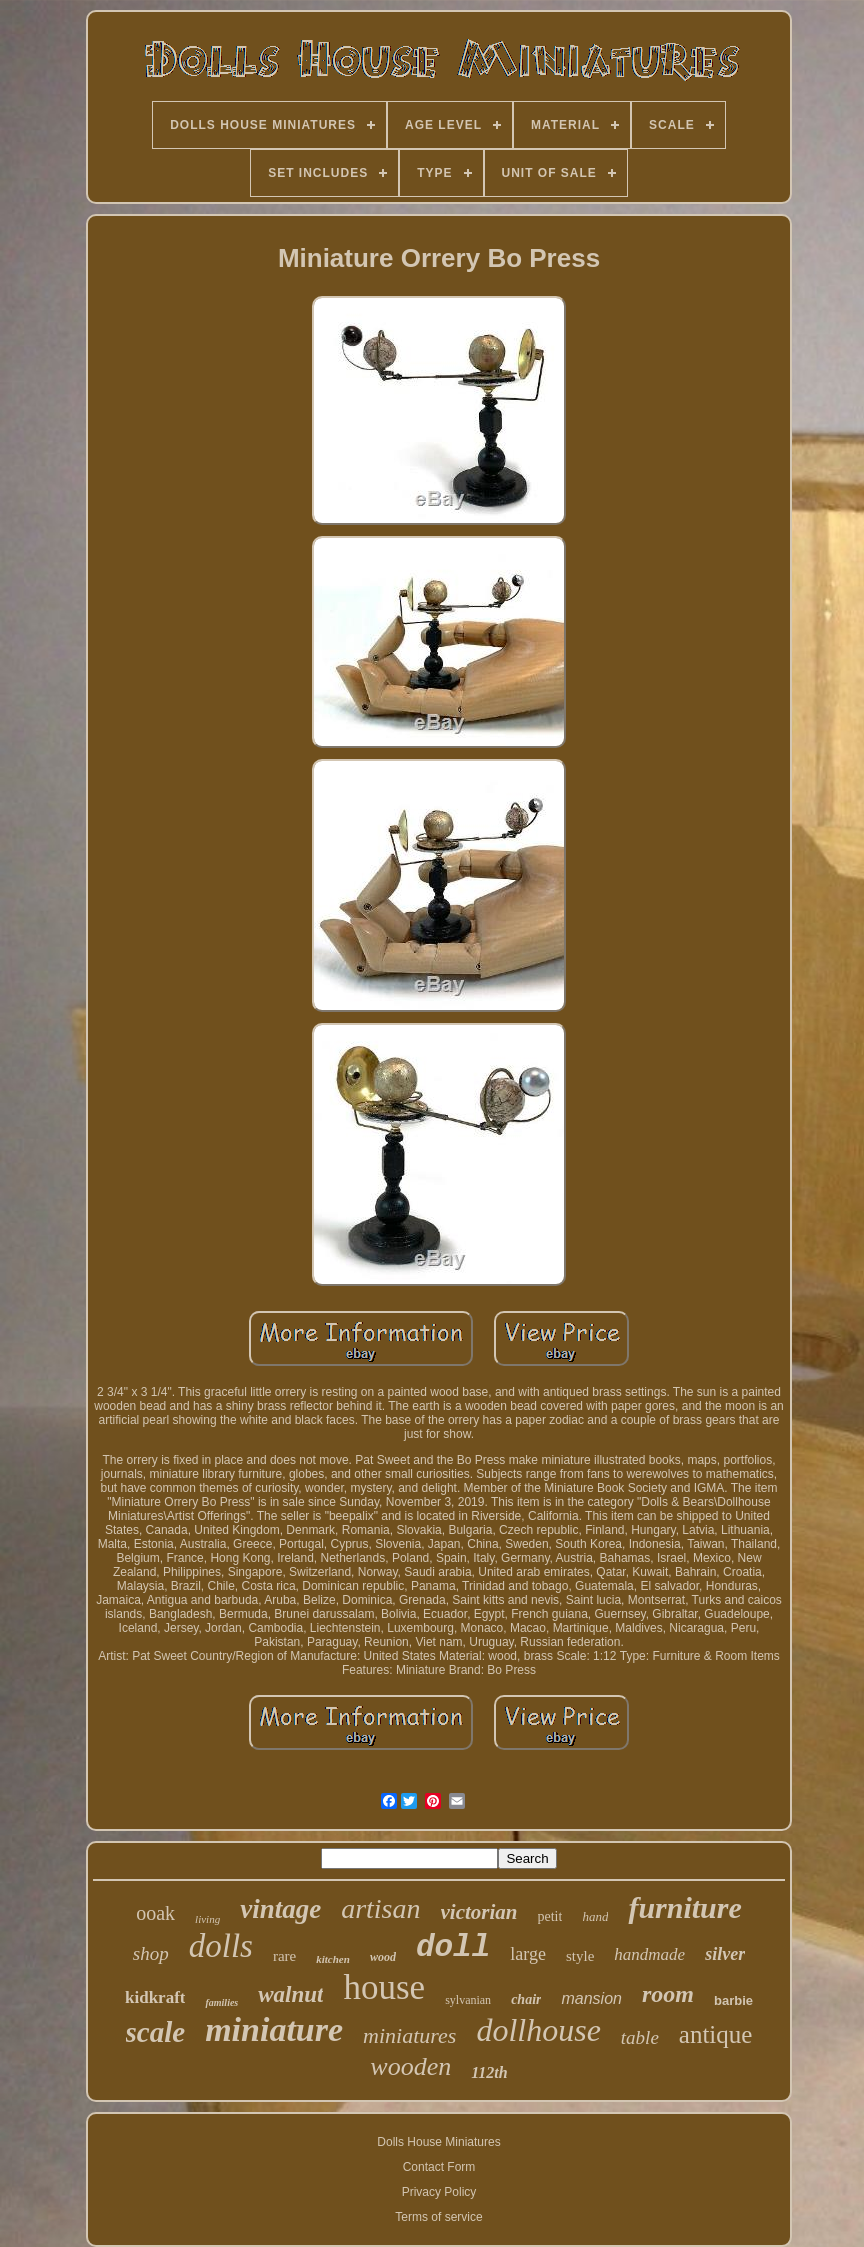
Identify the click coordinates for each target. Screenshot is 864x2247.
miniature (274, 2029)
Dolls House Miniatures (438, 2142)
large (528, 1954)
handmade (649, 1954)
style (580, 1956)
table (640, 2037)
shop (151, 1953)
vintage (280, 1909)
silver (725, 1954)
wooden (410, 2066)
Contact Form (439, 2167)
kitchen (333, 1959)
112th (489, 2072)
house (384, 1987)
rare (284, 1956)
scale (156, 2032)
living (207, 1919)
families (221, 2002)
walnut (290, 1994)
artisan (380, 1908)
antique (716, 2034)
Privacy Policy (439, 2192)
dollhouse (538, 2030)
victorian (479, 1912)
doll (453, 1947)
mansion (591, 1998)
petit (550, 1916)
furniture (684, 1907)
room (668, 1994)
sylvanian (468, 2000)
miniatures (409, 2035)
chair (526, 1999)
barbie (733, 2000)
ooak (155, 1913)
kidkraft (155, 1997)
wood (383, 1957)
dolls (221, 1946)
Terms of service (438, 2217)
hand (595, 1916)
